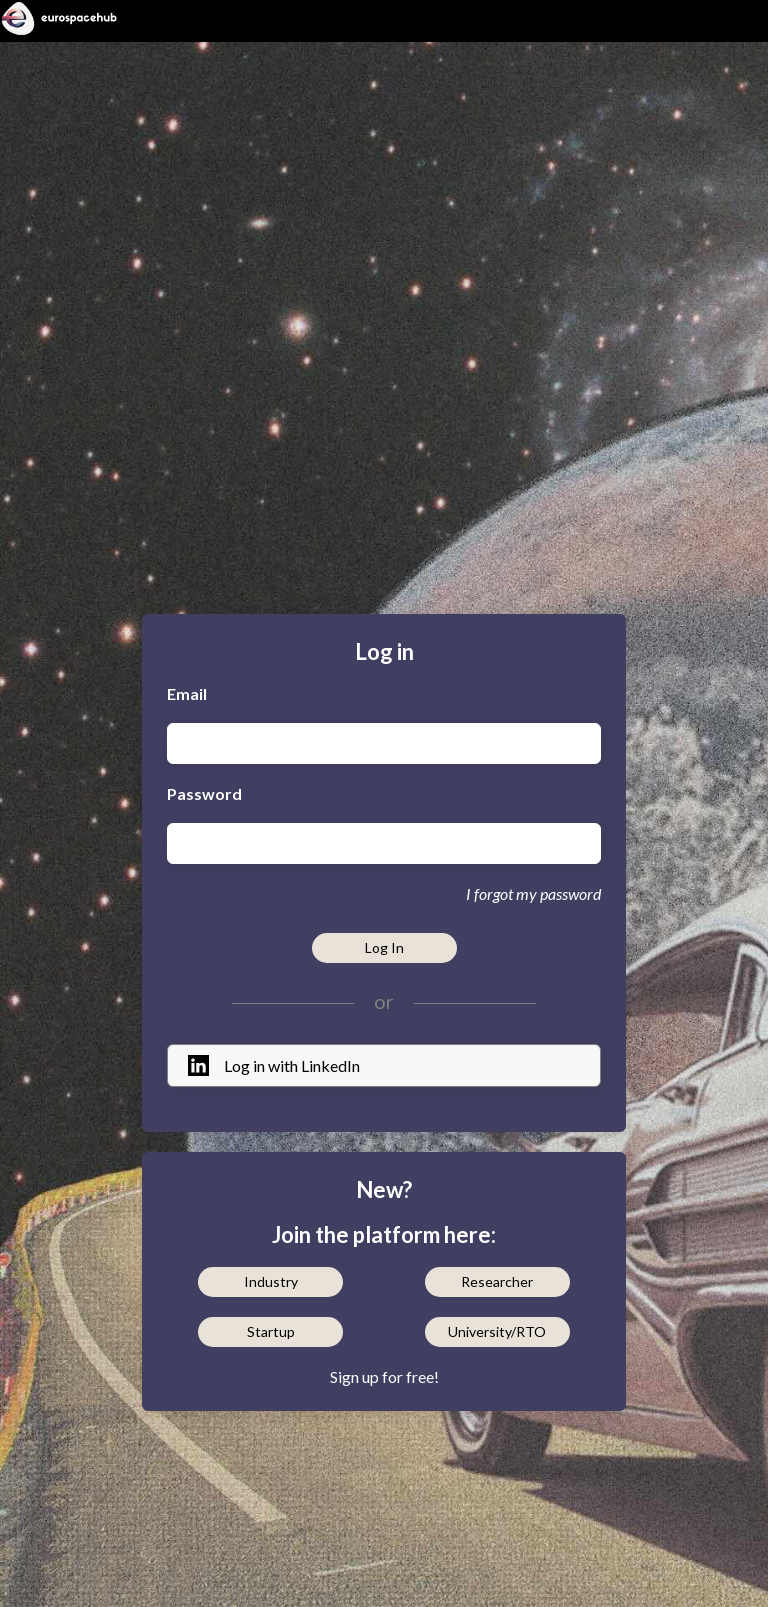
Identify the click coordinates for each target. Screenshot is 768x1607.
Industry (271, 1281)
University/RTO (497, 1331)
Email (187, 693)
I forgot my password (533, 893)
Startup (271, 1331)
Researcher (497, 1281)
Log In (384, 947)
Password (204, 793)
